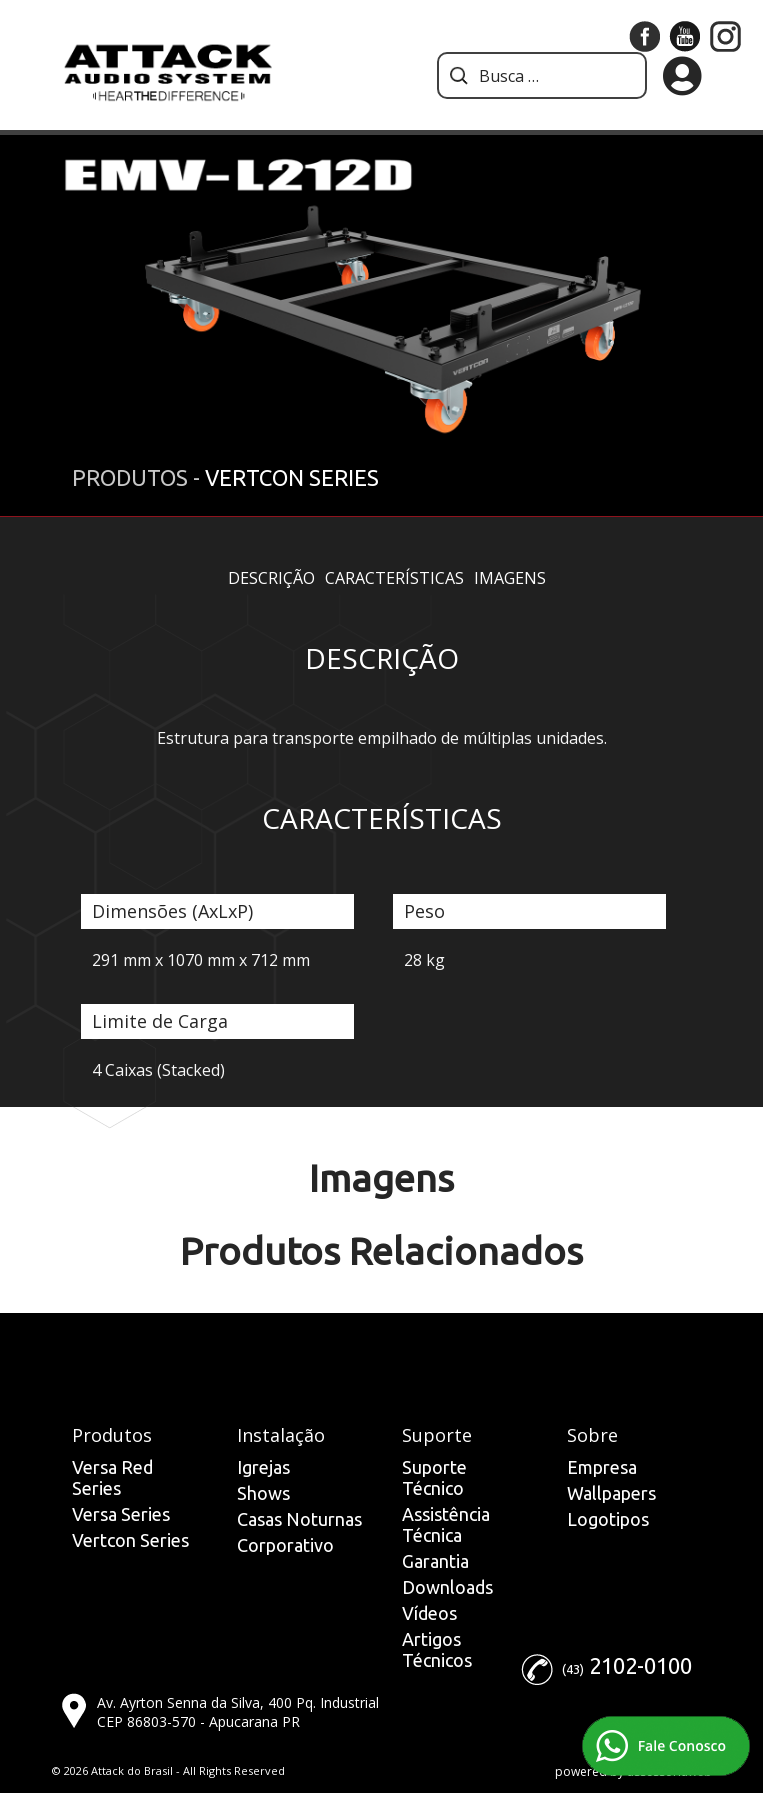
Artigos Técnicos (437, 1649)
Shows (263, 1493)
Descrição (271, 578)
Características (394, 578)
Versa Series (121, 1514)
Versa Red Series (112, 1477)
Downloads (447, 1587)
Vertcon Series (130, 1540)
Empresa (602, 1467)
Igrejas (263, 1467)
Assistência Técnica (446, 1524)
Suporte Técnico (434, 1477)
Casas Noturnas (299, 1519)
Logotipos (608, 1519)
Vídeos (429, 1613)
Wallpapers (611, 1493)
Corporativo (285, 1545)
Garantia (435, 1561)
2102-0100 (640, 1665)
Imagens (510, 578)
